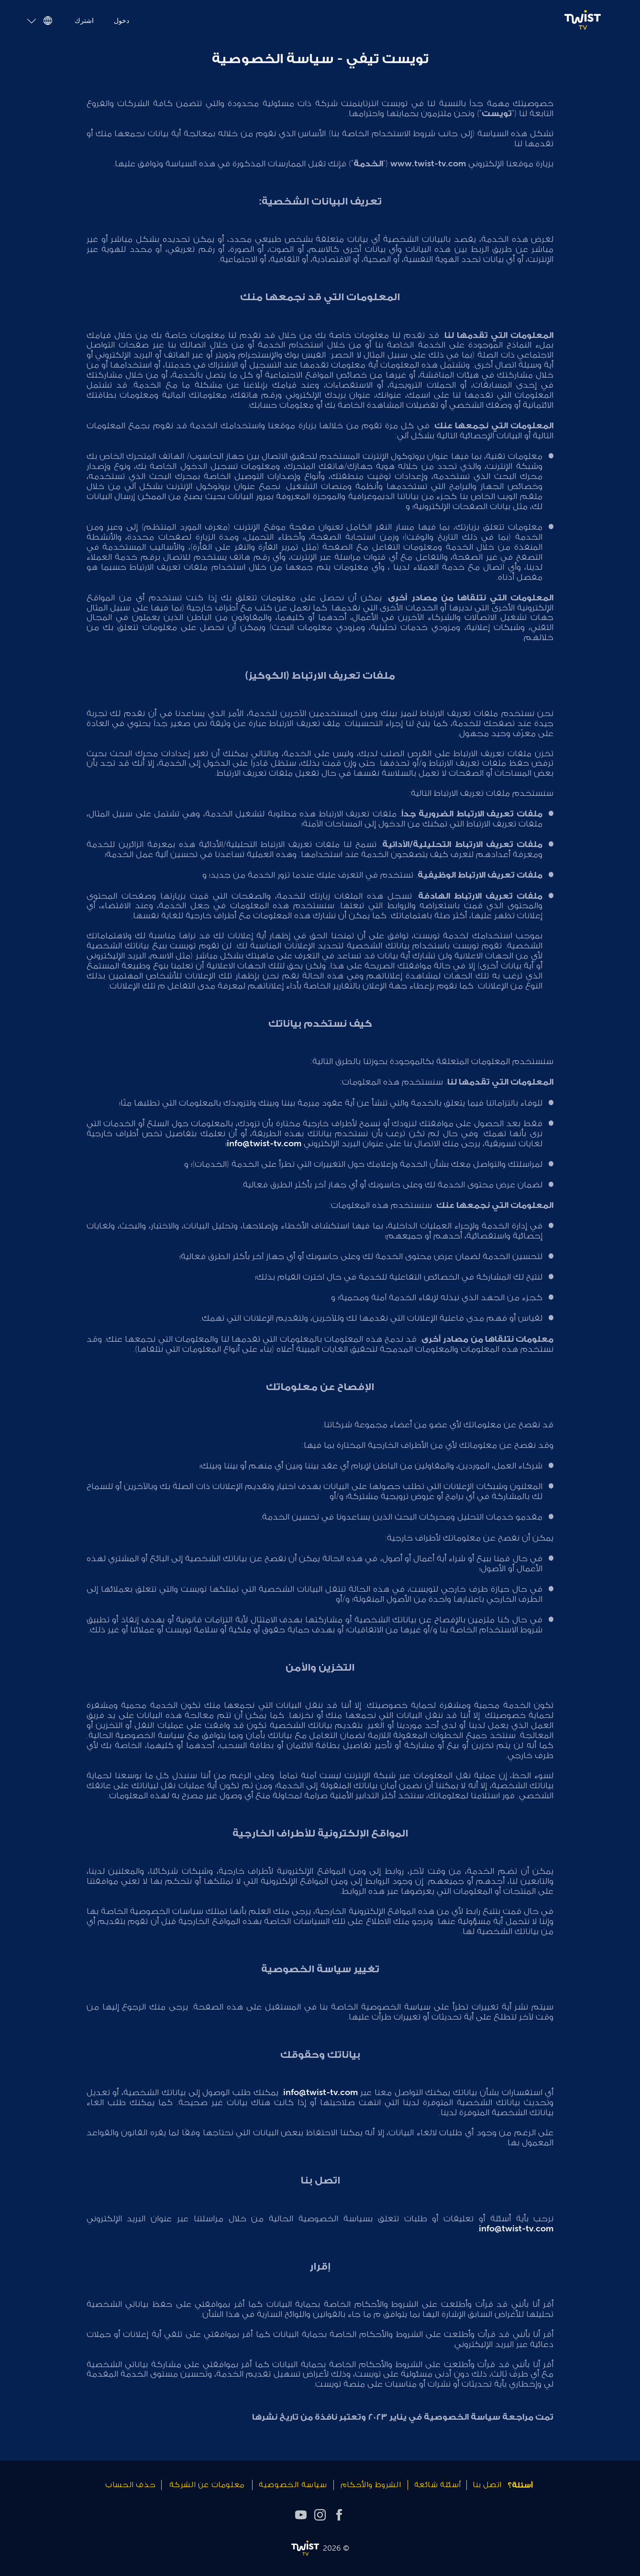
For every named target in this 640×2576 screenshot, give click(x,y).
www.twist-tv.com (428, 163)
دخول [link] (124, 20)
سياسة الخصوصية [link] (293, 2484)
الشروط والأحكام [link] (371, 2484)
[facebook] (339, 2514)
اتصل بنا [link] (487, 2484)
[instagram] (320, 2514)
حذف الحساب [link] (130, 2484)
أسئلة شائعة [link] (437, 2484)
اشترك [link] (85, 20)
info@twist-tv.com (264, 1143)
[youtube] (301, 2514)
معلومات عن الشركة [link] (207, 2484)
